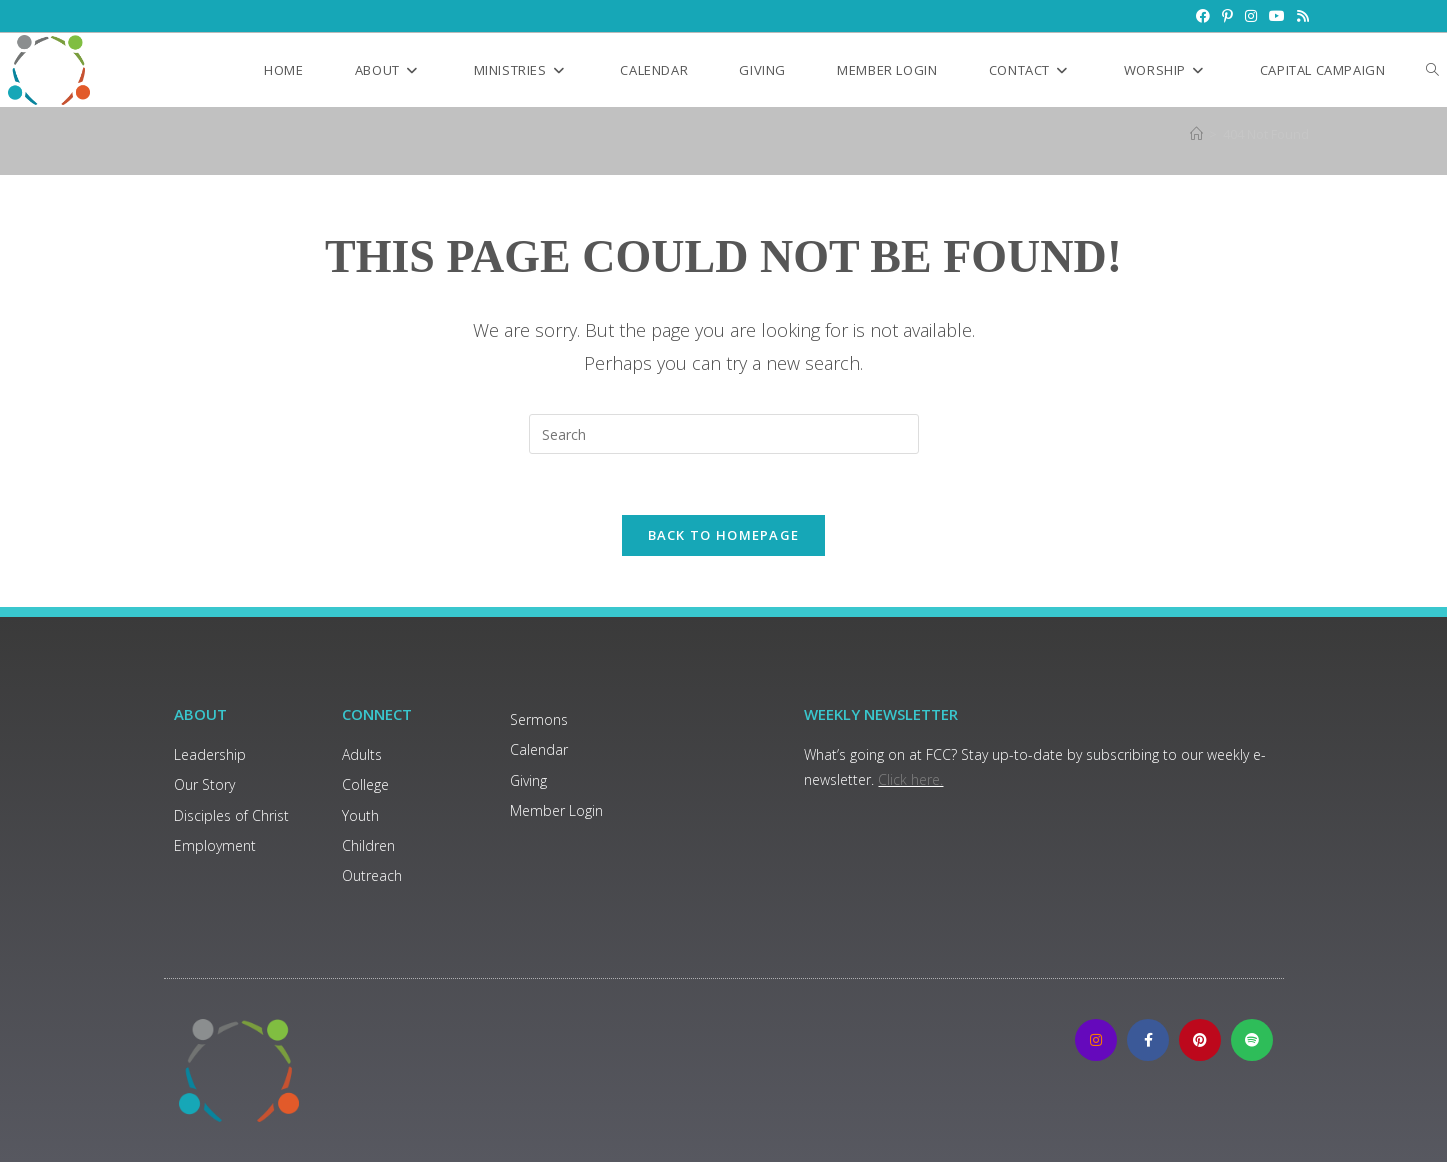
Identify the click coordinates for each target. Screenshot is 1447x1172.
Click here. (910, 779)
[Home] (1196, 134)
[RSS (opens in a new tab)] (1300, 16)
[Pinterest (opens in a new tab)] (1227, 16)
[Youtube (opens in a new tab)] (1277, 16)
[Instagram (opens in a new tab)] (1251, 16)
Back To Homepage (724, 535)
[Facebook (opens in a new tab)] (1203, 16)
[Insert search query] (724, 434)
